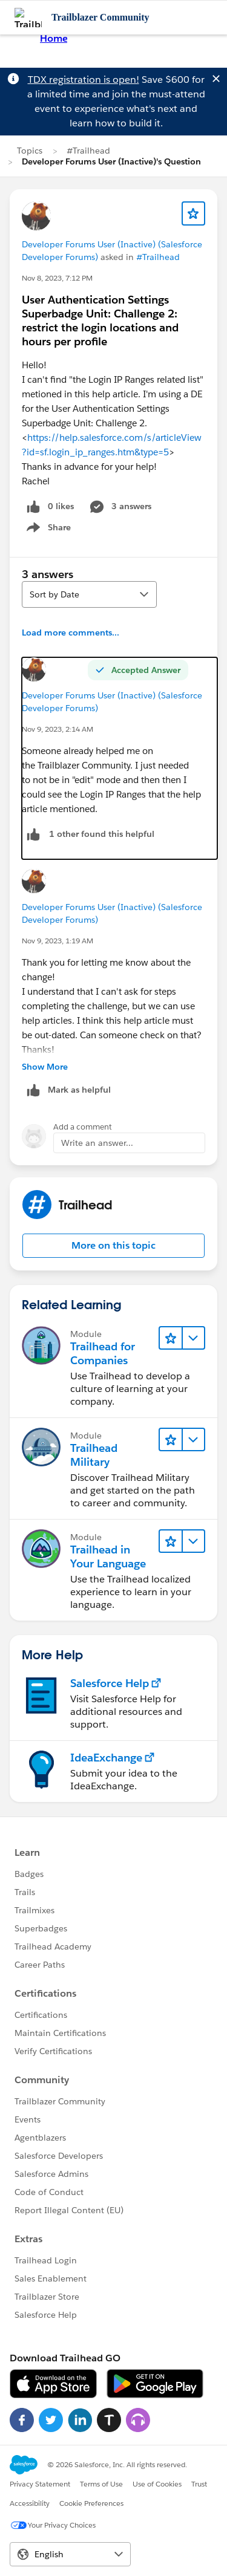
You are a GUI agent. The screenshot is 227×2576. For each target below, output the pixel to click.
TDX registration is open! (83, 79)
